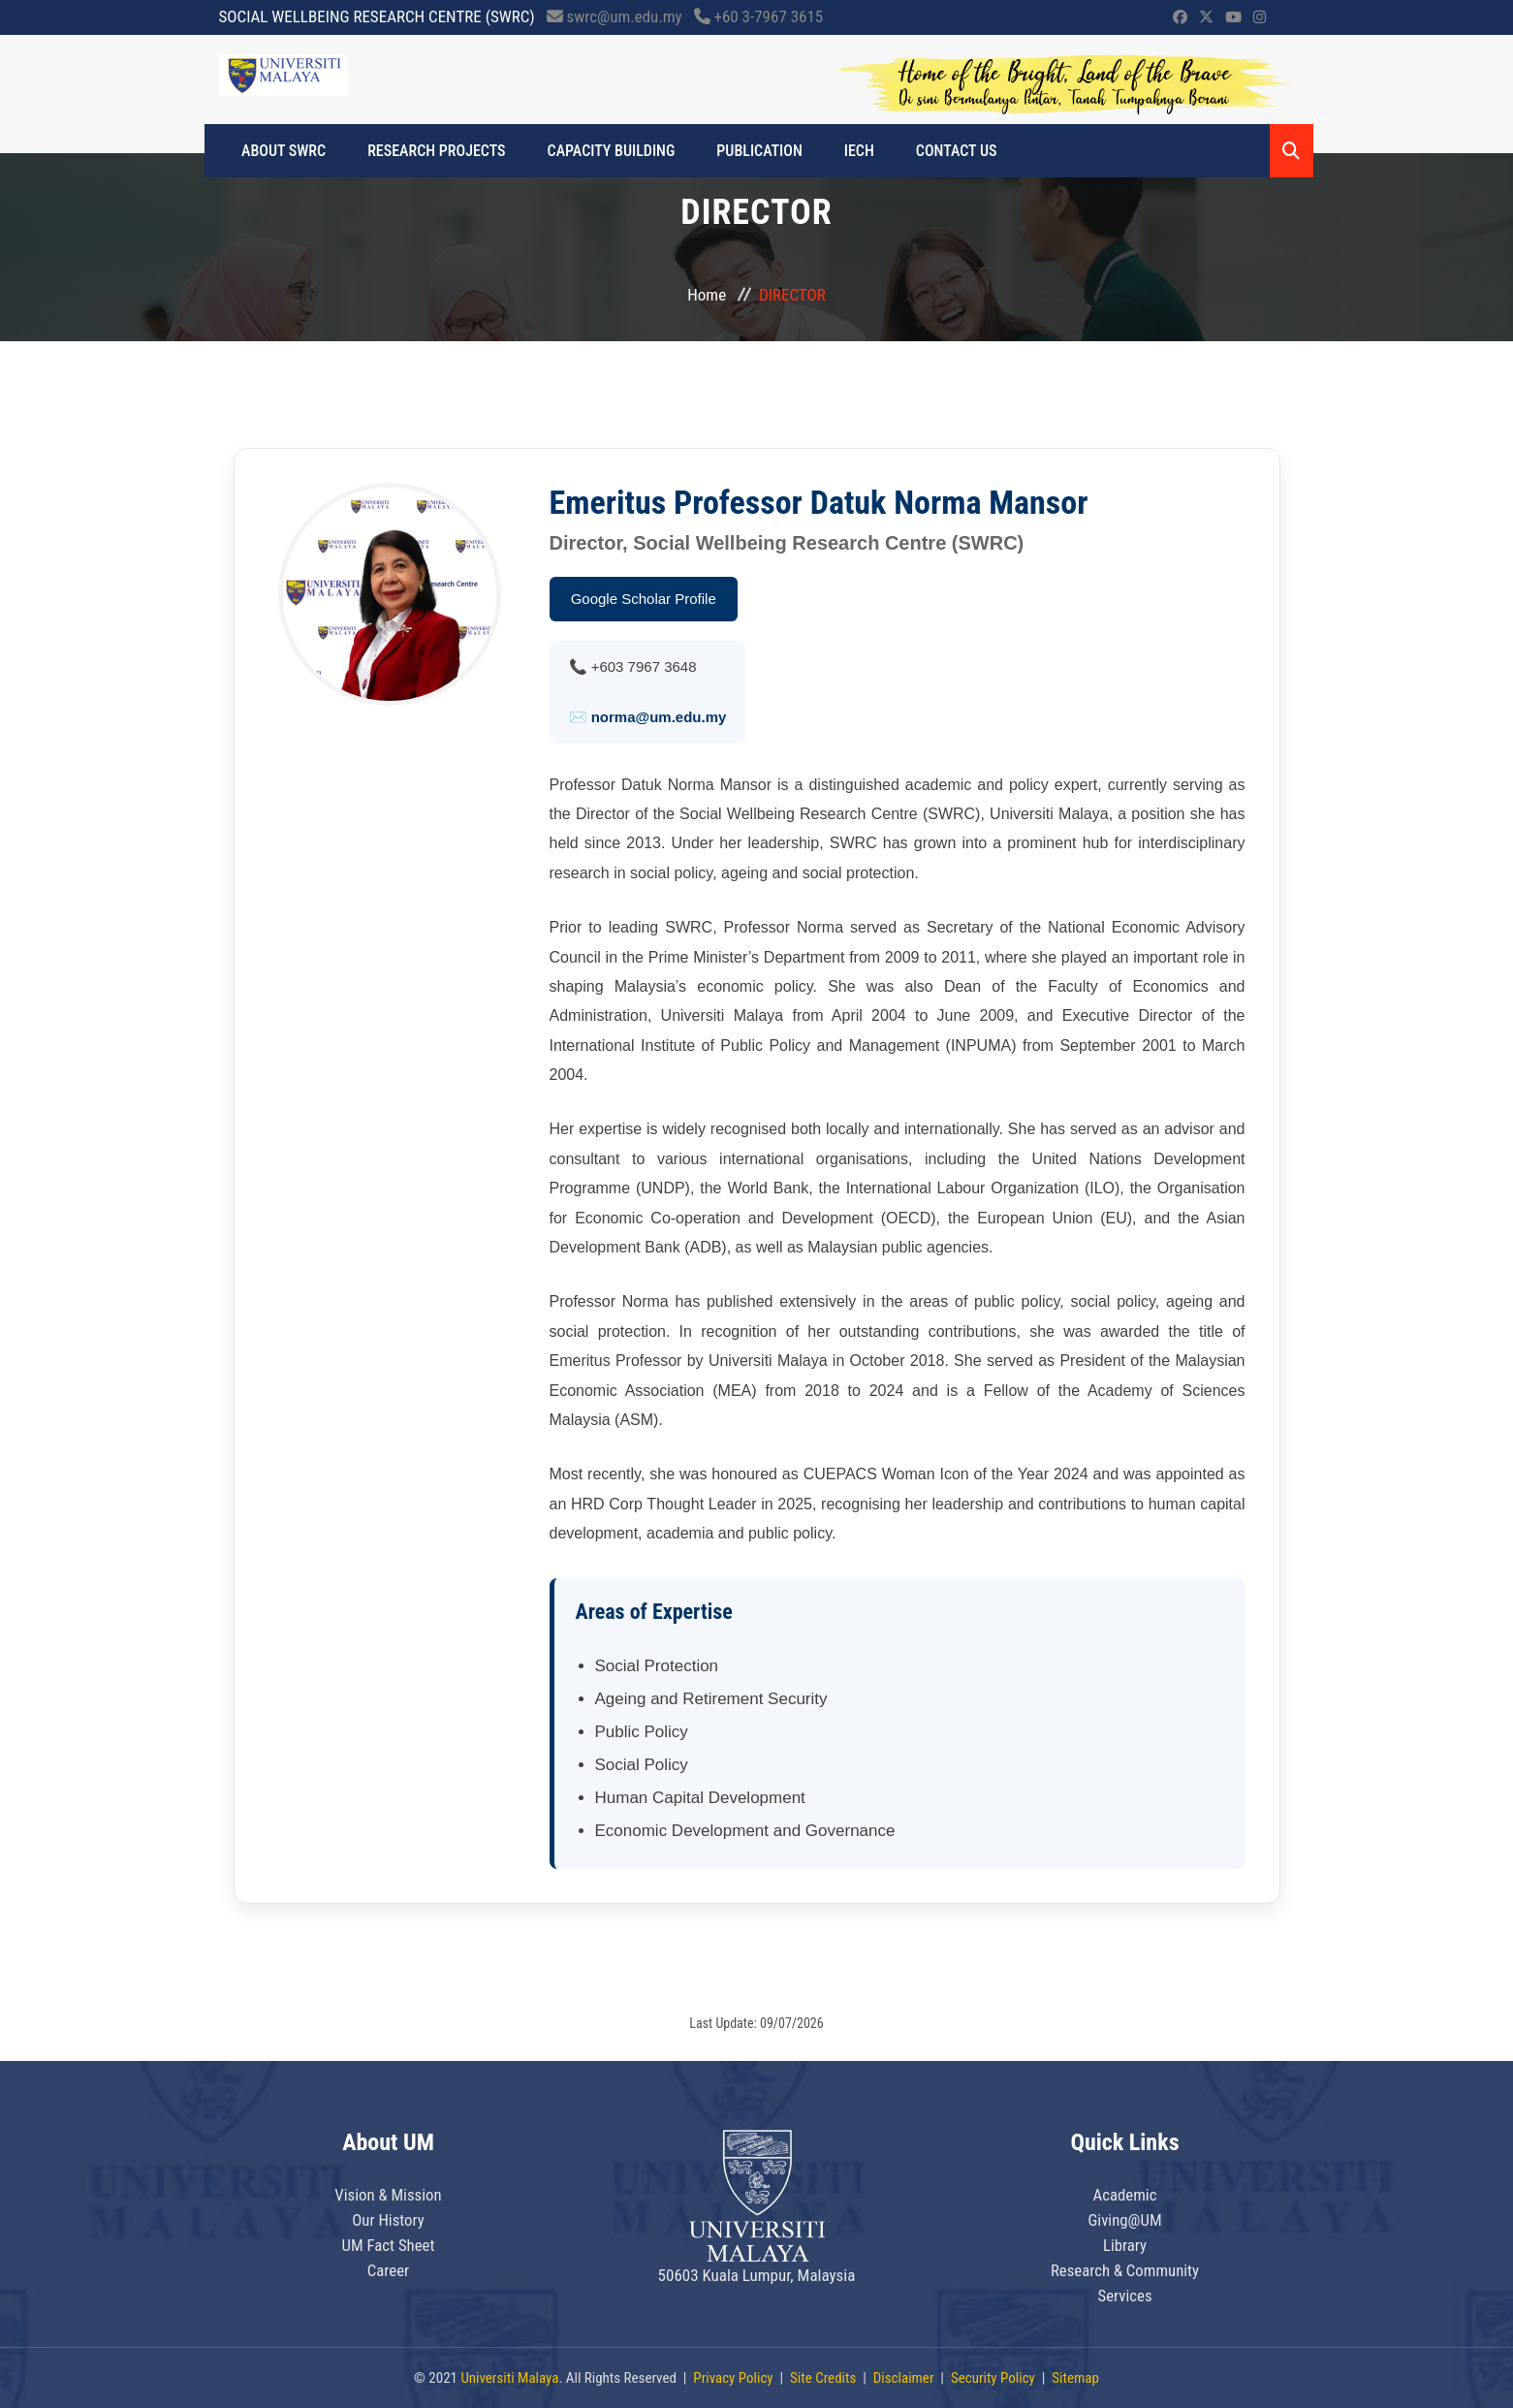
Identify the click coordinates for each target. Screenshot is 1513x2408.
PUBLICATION (752, 151)
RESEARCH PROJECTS (435, 151)
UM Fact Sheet (388, 2245)
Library (1125, 2245)
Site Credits (823, 2378)
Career (388, 2270)
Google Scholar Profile (643, 598)
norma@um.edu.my (659, 717)
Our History (389, 2220)
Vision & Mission (388, 2194)
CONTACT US (943, 151)
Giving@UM (1124, 2220)
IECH (849, 151)
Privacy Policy (732, 2378)
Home (706, 294)
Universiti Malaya (509, 2378)
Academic (1124, 2194)
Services (1124, 2295)
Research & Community (1125, 2270)
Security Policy (993, 2378)
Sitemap (1075, 2378)
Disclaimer (903, 2378)
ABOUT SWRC (285, 151)
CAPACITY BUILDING (607, 151)
